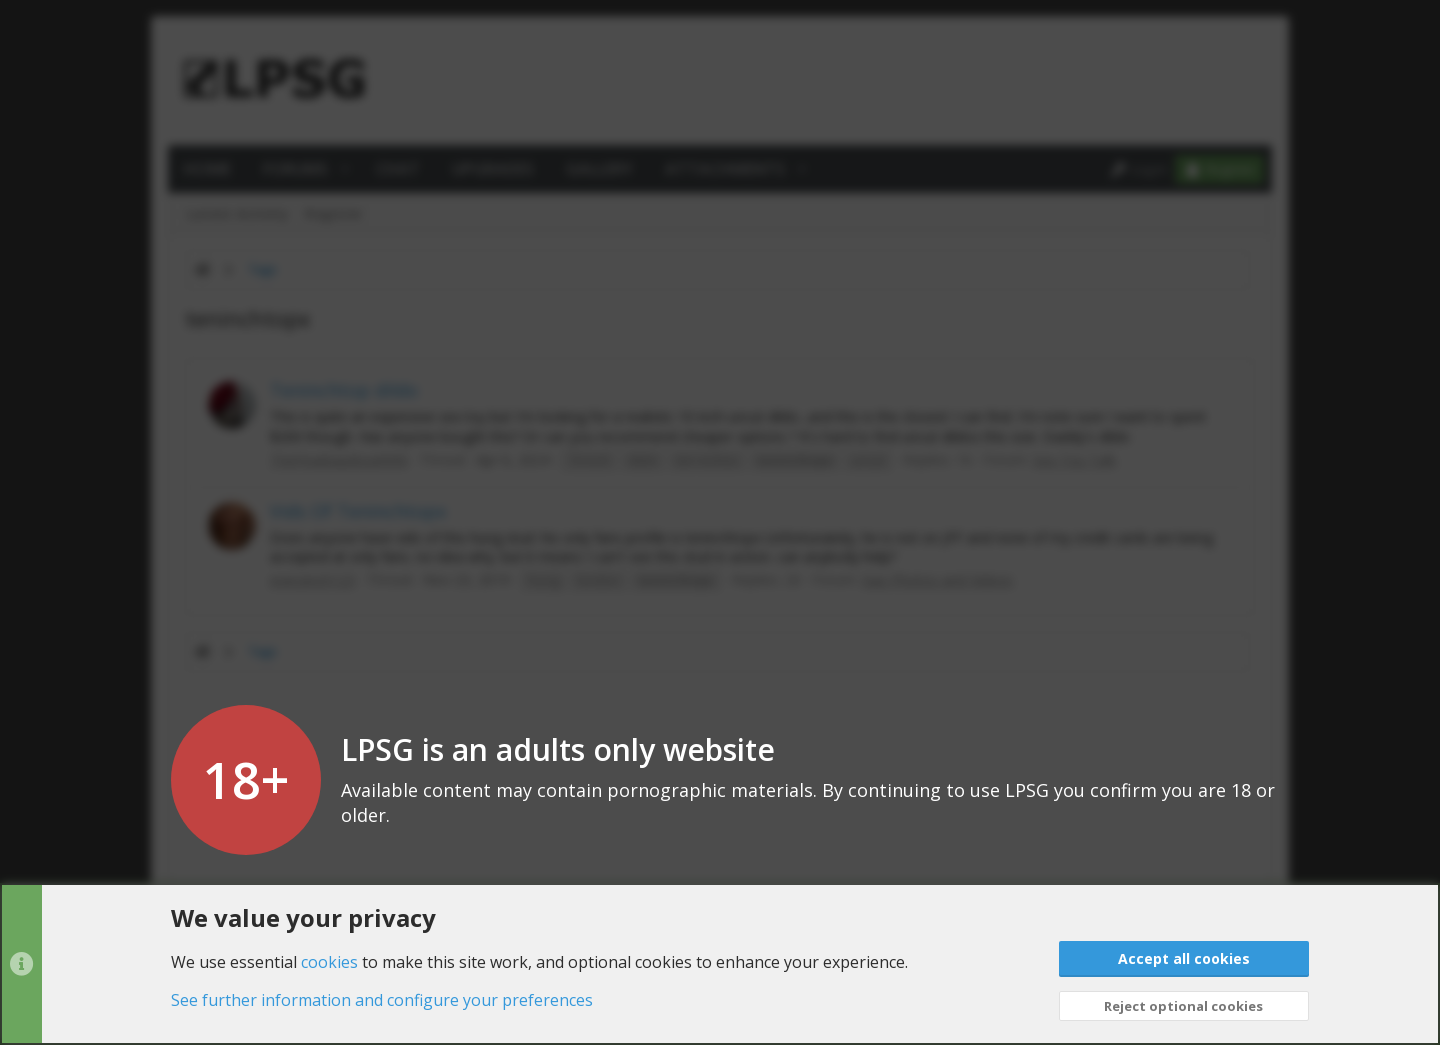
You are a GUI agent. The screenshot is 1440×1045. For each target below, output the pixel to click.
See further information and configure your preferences (382, 1000)
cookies (329, 961)
